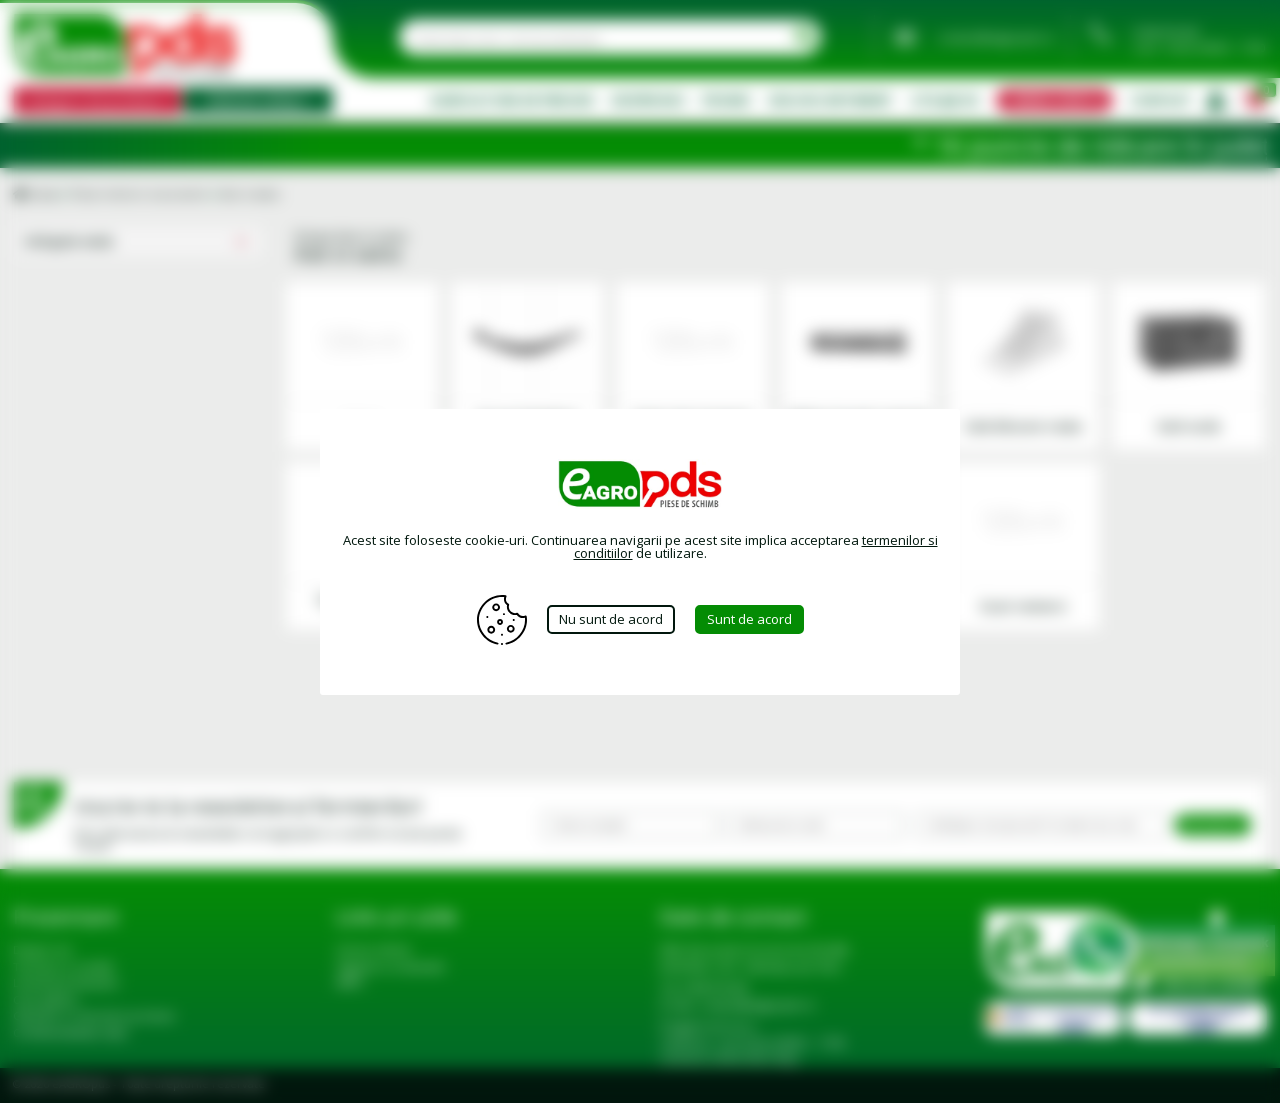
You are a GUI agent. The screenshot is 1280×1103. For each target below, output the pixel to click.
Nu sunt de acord (611, 619)
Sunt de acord (749, 619)
